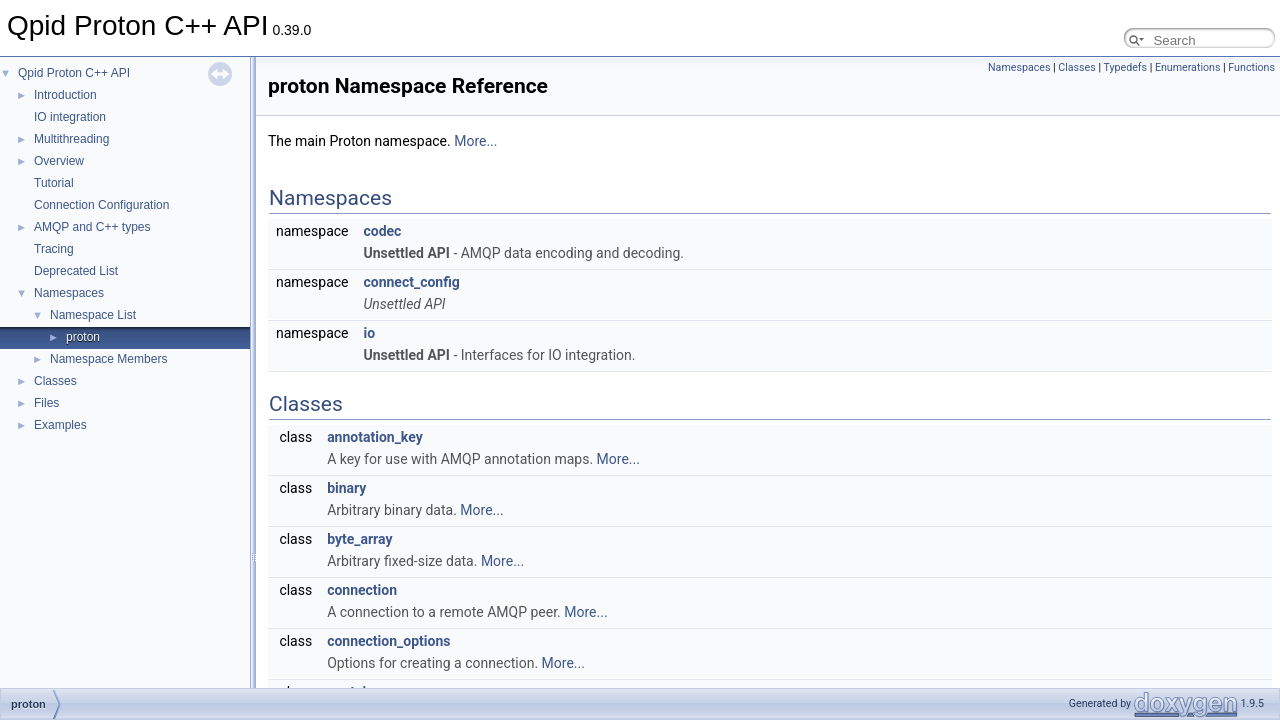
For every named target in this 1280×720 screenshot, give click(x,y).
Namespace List (93, 315)
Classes (55, 381)
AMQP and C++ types (92, 227)
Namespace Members (108, 359)
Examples (60, 425)
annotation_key (375, 437)
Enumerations (1188, 67)
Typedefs (1125, 67)
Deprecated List (76, 271)
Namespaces (69, 293)
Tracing (54, 249)
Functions (1251, 67)
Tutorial (54, 183)
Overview (59, 161)
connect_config (411, 282)
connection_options (388, 641)
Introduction (65, 95)
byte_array (359, 539)
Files (46, 403)
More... (475, 141)
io (369, 333)
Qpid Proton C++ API (74, 73)
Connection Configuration (101, 205)
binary (346, 488)
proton (83, 337)
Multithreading (71, 139)
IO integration (70, 117)
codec (382, 231)
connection (362, 590)
